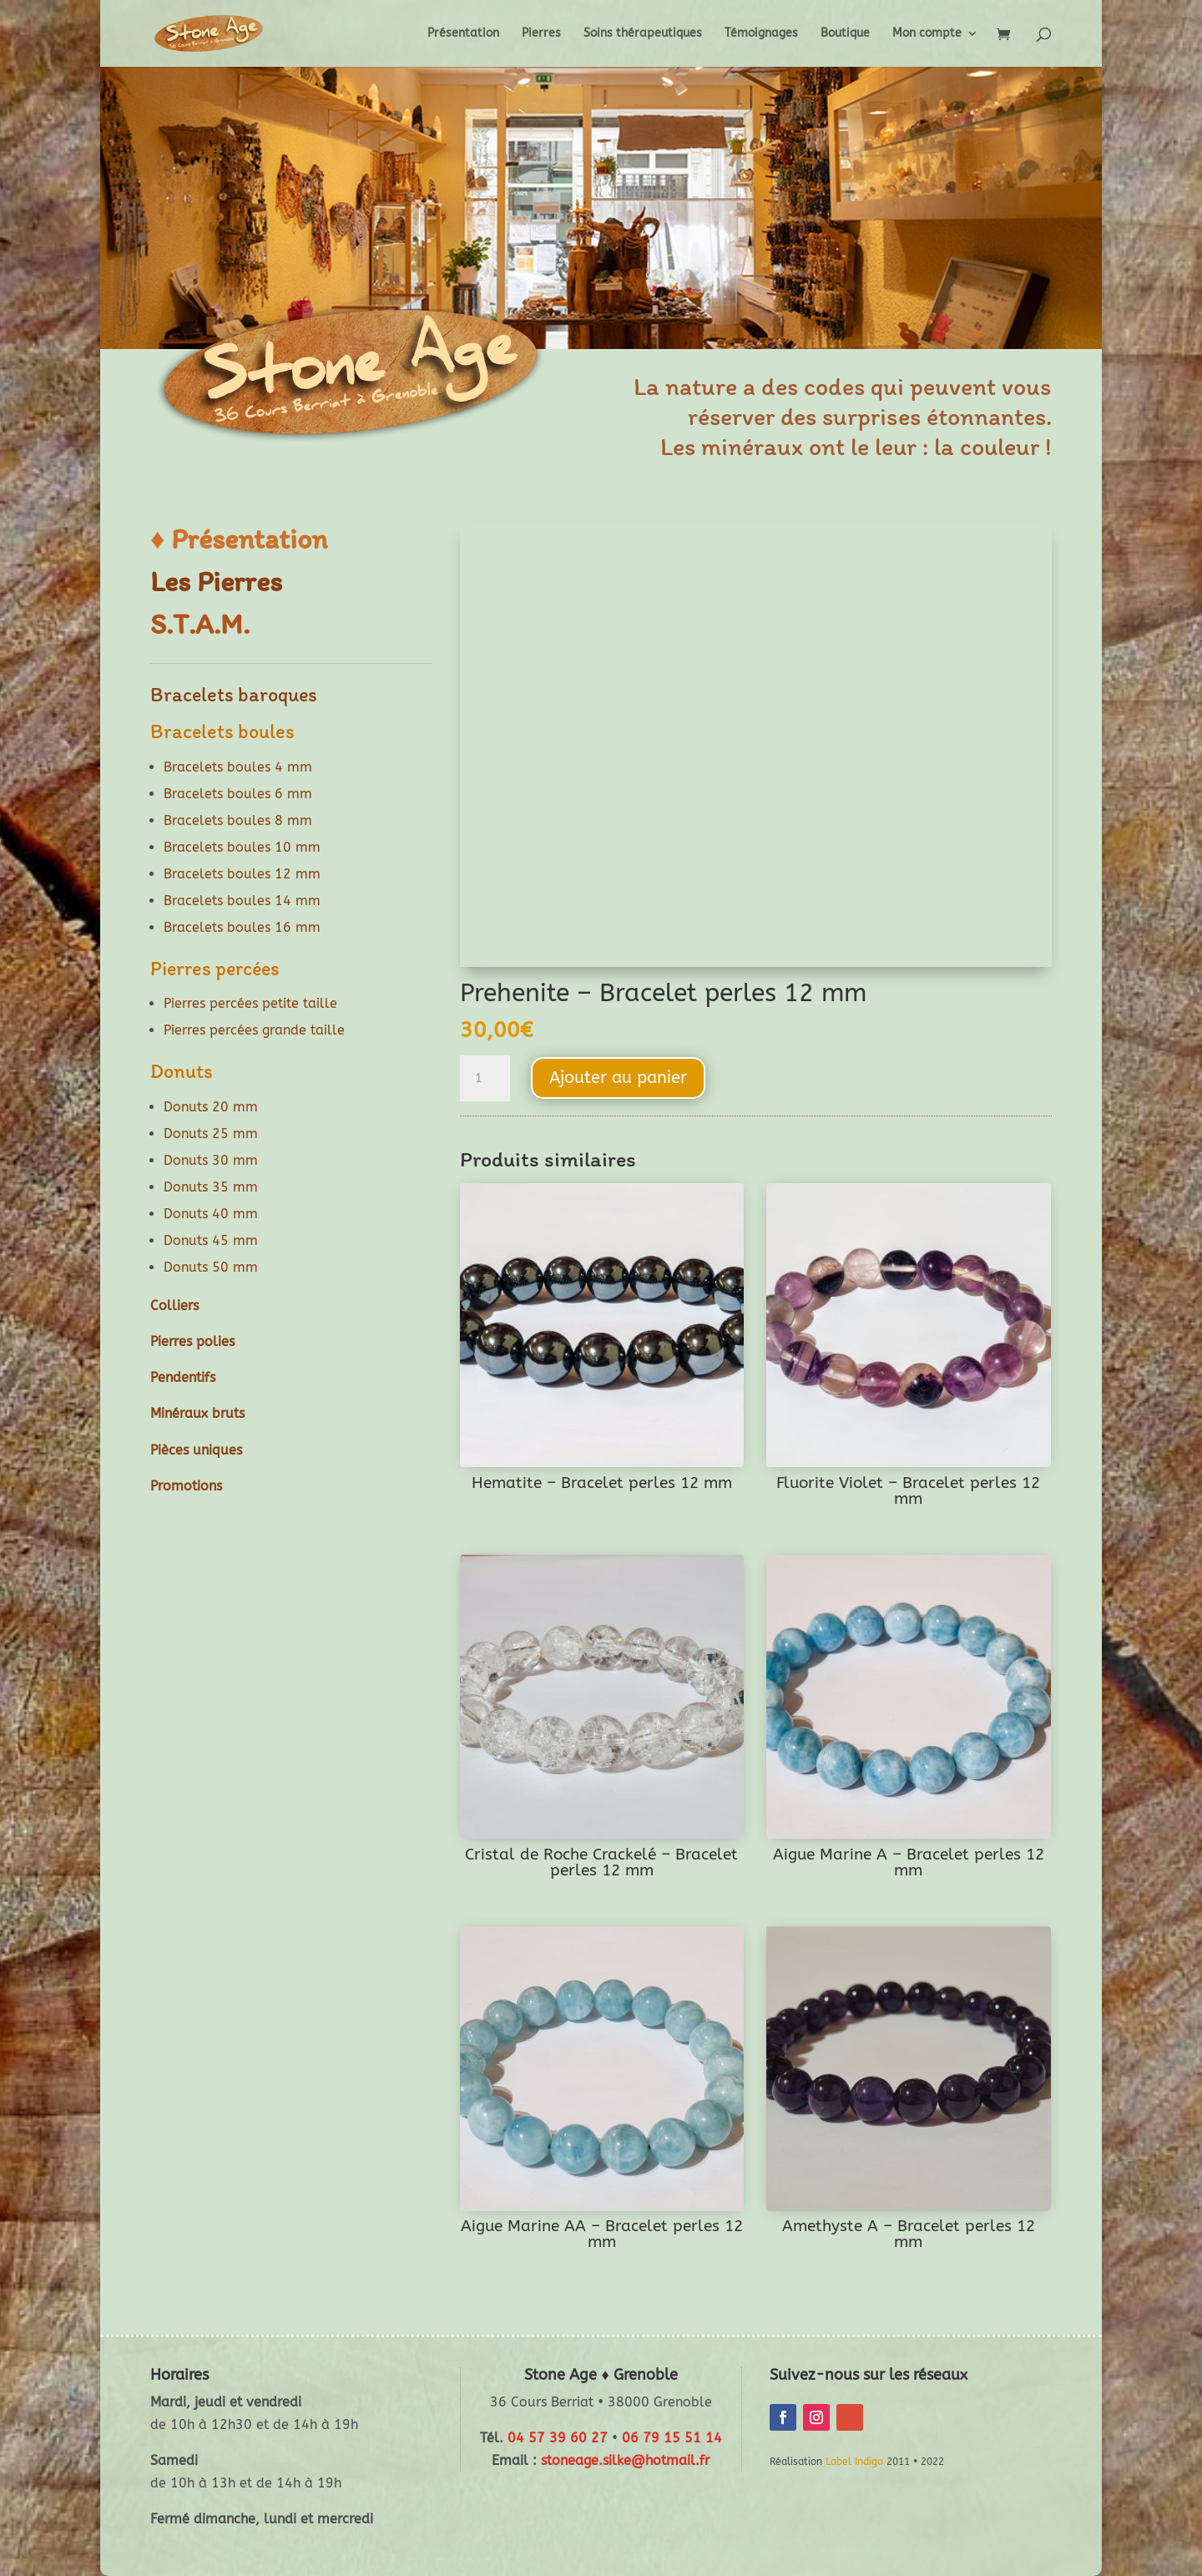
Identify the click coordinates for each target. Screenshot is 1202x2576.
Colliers (174, 1305)
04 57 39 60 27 (558, 2438)
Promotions (186, 1486)
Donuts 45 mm (211, 1240)
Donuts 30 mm (211, 1160)
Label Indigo (854, 2461)
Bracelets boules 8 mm (238, 820)
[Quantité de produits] (485, 1078)
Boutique (845, 34)
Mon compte (927, 34)
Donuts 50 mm (211, 1267)
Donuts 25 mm (211, 1133)
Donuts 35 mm (211, 1187)
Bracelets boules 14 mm (242, 900)
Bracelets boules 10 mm (242, 847)
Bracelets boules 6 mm (238, 794)
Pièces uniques (196, 1450)
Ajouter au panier (618, 1077)
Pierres (541, 34)
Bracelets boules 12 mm (242, 874)
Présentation (463, 34)
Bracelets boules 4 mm (238, 767)
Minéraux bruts (197, 1413)
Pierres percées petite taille (250, 1003)
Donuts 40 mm (211, 1214)
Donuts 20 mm (211, 1107)
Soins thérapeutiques (642, 34)
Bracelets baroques (233, 694)
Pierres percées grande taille (254, 1030)
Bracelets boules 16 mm (242, 927)
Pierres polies (192, 1341)
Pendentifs (182, 1377)
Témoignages (761, 34)
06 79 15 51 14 (672, 2438)
